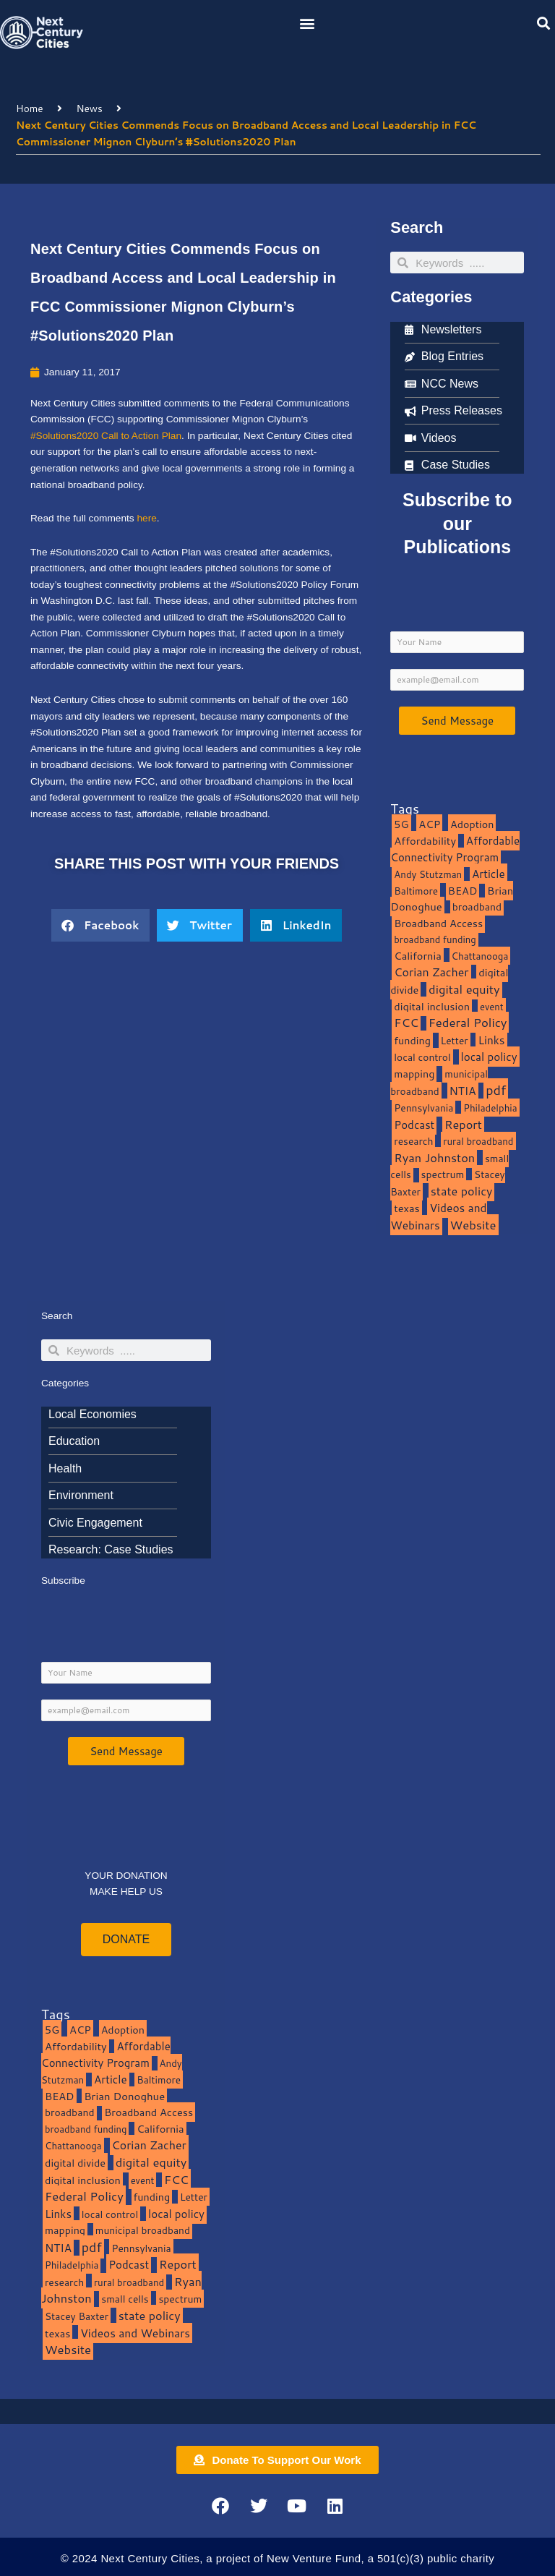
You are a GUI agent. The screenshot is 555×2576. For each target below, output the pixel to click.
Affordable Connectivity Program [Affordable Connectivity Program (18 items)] (455, 849)
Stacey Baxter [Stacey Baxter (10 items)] (76, 2316)
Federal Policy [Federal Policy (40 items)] (468, 1022)
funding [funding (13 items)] (412, 1040)
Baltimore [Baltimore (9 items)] (416, 890)
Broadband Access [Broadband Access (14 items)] (438, 923)
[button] (307, 23)
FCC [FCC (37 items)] (406, 1022)
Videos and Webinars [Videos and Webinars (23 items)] (438, 1216)
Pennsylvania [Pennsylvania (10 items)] (423, 1107)
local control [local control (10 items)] (422, 1057)
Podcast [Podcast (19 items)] (414, 1125)
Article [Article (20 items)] (488, 874)
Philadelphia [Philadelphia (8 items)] (490, 1107)
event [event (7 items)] (492, 1006)
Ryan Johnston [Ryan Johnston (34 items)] (434, 1157)
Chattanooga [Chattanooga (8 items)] (480, 956)
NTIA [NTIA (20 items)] (462, 1091)
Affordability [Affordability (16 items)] (425, 840)
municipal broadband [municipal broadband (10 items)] (439, 1083)
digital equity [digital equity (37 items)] (464, 989)
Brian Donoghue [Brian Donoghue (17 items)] (124, 2096)
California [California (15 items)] (417, 955)
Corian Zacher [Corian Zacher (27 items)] (431, 972)
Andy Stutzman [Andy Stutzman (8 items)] (428, 874)
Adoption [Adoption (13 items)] (472, 824)
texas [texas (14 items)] (406, 1208)
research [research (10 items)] (413, 1141)
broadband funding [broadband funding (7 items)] (435, 939)
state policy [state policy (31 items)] (462, 1190)
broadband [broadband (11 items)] (477, 906)
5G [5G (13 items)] (401, 824)
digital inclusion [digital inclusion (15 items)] (432, 1006)
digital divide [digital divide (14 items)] (75, 2162)
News (89, 108)
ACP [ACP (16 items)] (429, 824)
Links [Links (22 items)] (491, 1040)
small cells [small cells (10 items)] (124, 2299)
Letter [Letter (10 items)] (454, 1040)
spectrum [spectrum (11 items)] (443, 1174)
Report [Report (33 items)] (463, 1124)
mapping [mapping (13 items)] (414, 1073)
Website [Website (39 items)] (473, 1224)
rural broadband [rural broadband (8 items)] (478, 1141)
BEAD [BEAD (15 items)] (463, 890)
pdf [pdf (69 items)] (496, 1089)
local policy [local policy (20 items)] (489, 1057)
